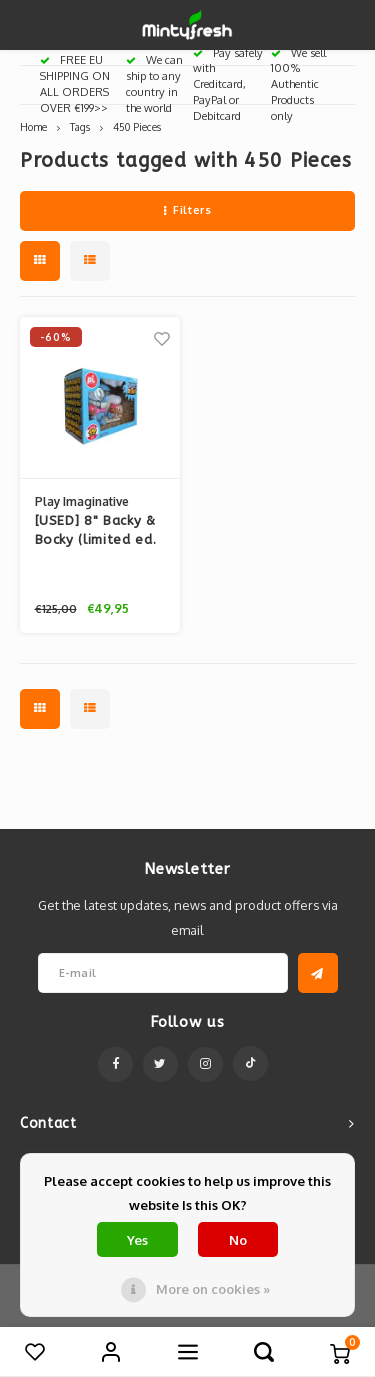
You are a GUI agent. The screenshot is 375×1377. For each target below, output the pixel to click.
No (238, 1240)
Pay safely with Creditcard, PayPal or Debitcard (228, 84)
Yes (137, 1240)
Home (33, 126)
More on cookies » (213, 1289)
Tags (80, 126)
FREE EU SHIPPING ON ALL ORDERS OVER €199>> (75, 83)
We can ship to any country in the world (154, 83)
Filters (187, 210)
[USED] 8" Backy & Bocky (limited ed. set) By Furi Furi (96, 531)
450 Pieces (137, 126)
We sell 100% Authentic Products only (298, 84)
